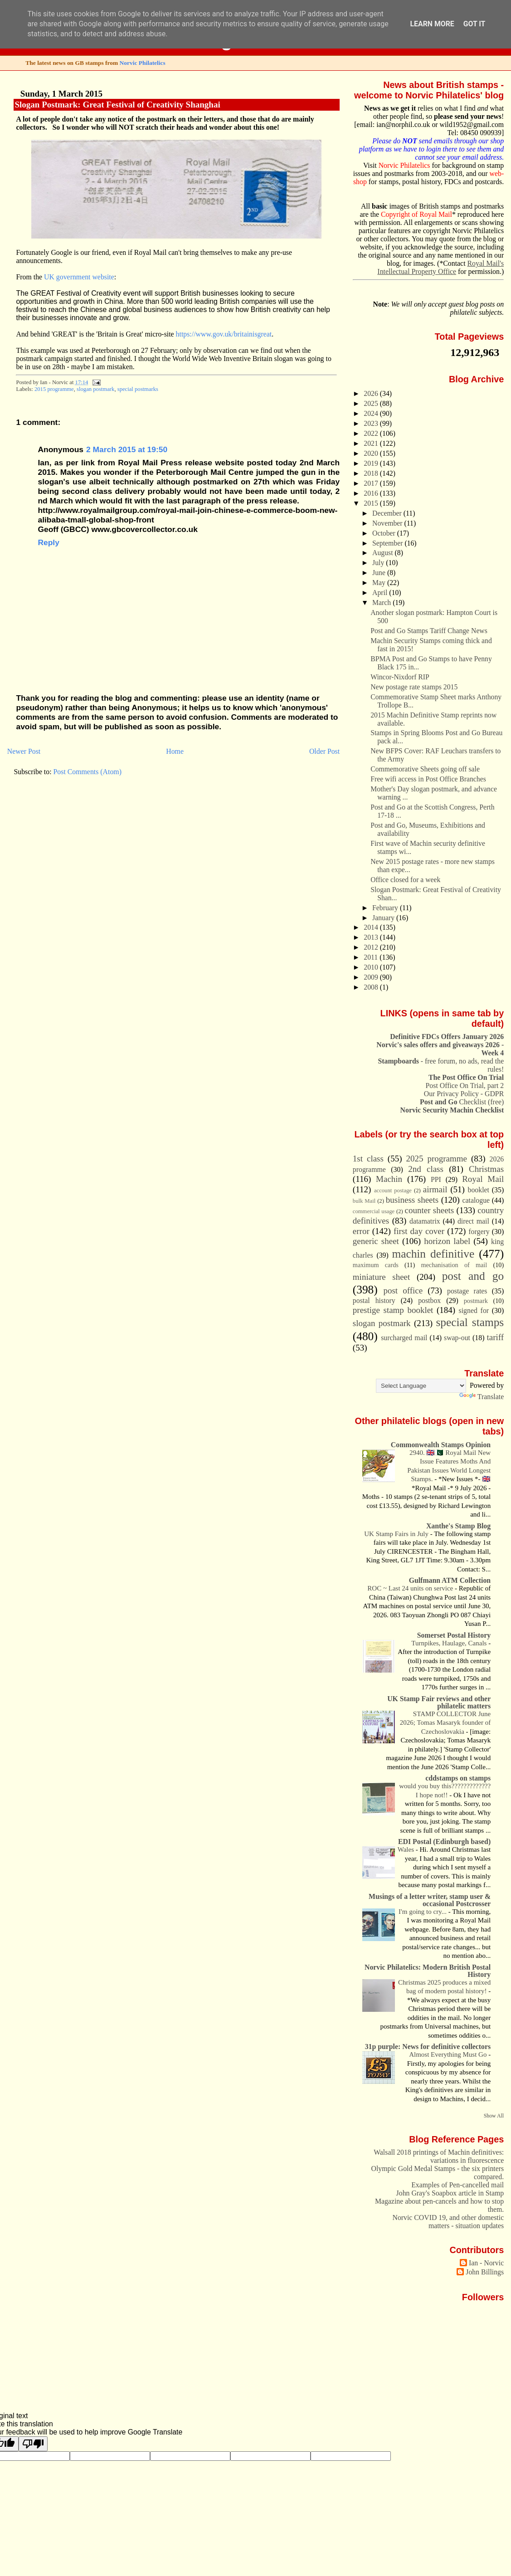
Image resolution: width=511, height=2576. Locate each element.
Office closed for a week (405, 879)
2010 (372, 967)
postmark (476, 1300)
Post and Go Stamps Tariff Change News (428, 630)
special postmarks (137, 389)
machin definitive (433, 1253)
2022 (372, 433)
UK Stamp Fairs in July (397, 1533)
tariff (495, 1337)
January (384, 918)
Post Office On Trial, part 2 (465, 1085)
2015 (372, 503)
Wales (407, 1849)
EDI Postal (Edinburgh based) (444, 1841)
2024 (372, 413)
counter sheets (429, 1210)
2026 (372, 393)
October (384, 533)
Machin (389, 1179)
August (383, 552)
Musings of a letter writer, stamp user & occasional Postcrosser (430, 1900)
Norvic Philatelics (142, 62)
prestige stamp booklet (393, 1310)
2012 (372, 947)
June (379, 572)
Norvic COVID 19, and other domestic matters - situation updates (448, 2222)
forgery (478, 1231)
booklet (478, 1190)
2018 (372, 473)
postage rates (467, 1291)
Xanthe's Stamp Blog (458, 1526)
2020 (372, 453)
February (386, 908)
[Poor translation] (33, 2443)
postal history (374, 1300)
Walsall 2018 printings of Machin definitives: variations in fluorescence (439, 2156)
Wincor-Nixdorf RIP (399, 677)
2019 (372, 463)
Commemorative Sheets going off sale (425, 769)
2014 (372, 927)
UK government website (79, 277)
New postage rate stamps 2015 (413, 687)
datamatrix (424, 1221)
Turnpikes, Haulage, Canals (449, 1643)
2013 (372, 937)
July (379, 562)
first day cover (419, 1231)
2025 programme (436, 1158)
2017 (372, 483)
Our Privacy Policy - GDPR (464, 1094)
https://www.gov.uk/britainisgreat (224, 334)
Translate (481, 1396)
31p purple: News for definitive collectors (428, 2046)
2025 (372, 403)
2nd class (425, 1169)
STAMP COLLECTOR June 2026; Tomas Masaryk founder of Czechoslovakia (445, 1722)
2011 (372, 957)
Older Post (324, 751)
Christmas (486, 1169)
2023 (372, 423)
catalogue (476, 1200)
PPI (436, 1179)
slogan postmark (95, 389)
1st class (368, 1158)
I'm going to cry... (423, 1911)
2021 (372, 443)
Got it (474, 24)
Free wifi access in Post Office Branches (428, 779)
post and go (473, 1275)
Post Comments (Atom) (88, 772)
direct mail (473, 1221)
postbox (429, 1300)
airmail (435, 1189)
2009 (372, 977)
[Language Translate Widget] (421, 1386)
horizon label (447, 1241)
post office (403, 1290)
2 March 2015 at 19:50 (126, 449)
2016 (372, 493)
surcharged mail (404, 1338)
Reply (48, 542)
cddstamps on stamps (458, 1778)
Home (175, 751)
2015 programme (54, 389)
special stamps (470, 1322)
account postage (393, 1190)
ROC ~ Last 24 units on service (411, 1588)
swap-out (457, 1338)
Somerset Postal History (454, 1635)
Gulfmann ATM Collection (450, 1580)
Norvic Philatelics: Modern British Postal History (428, 1970)
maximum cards (376, 1264)
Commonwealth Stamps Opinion (441, 1445)
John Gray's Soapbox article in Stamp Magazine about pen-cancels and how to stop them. (439, 2201)
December (388, 513)
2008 (372, 987)
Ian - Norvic (486, 2263)
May (379, 582)
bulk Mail (364, 1201)
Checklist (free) (462, 1102)
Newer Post (23, 751)
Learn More (432, 24)
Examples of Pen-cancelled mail (457, 2185)
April (380, 592)
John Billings (485, 2272)
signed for (474, 1310)
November (388, 523)
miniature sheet (381, 1277)
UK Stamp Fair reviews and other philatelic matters (439, 1702)
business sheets (412, 1200)
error (361, 1231)
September (388, 543)
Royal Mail (483, 1179)
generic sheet (376, 1241)
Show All (494, 2116)
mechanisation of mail (454, 1264)
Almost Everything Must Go (448, 2054)
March (382, 602)
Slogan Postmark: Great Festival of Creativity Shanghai (117, 104)
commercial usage (373, 1211)
